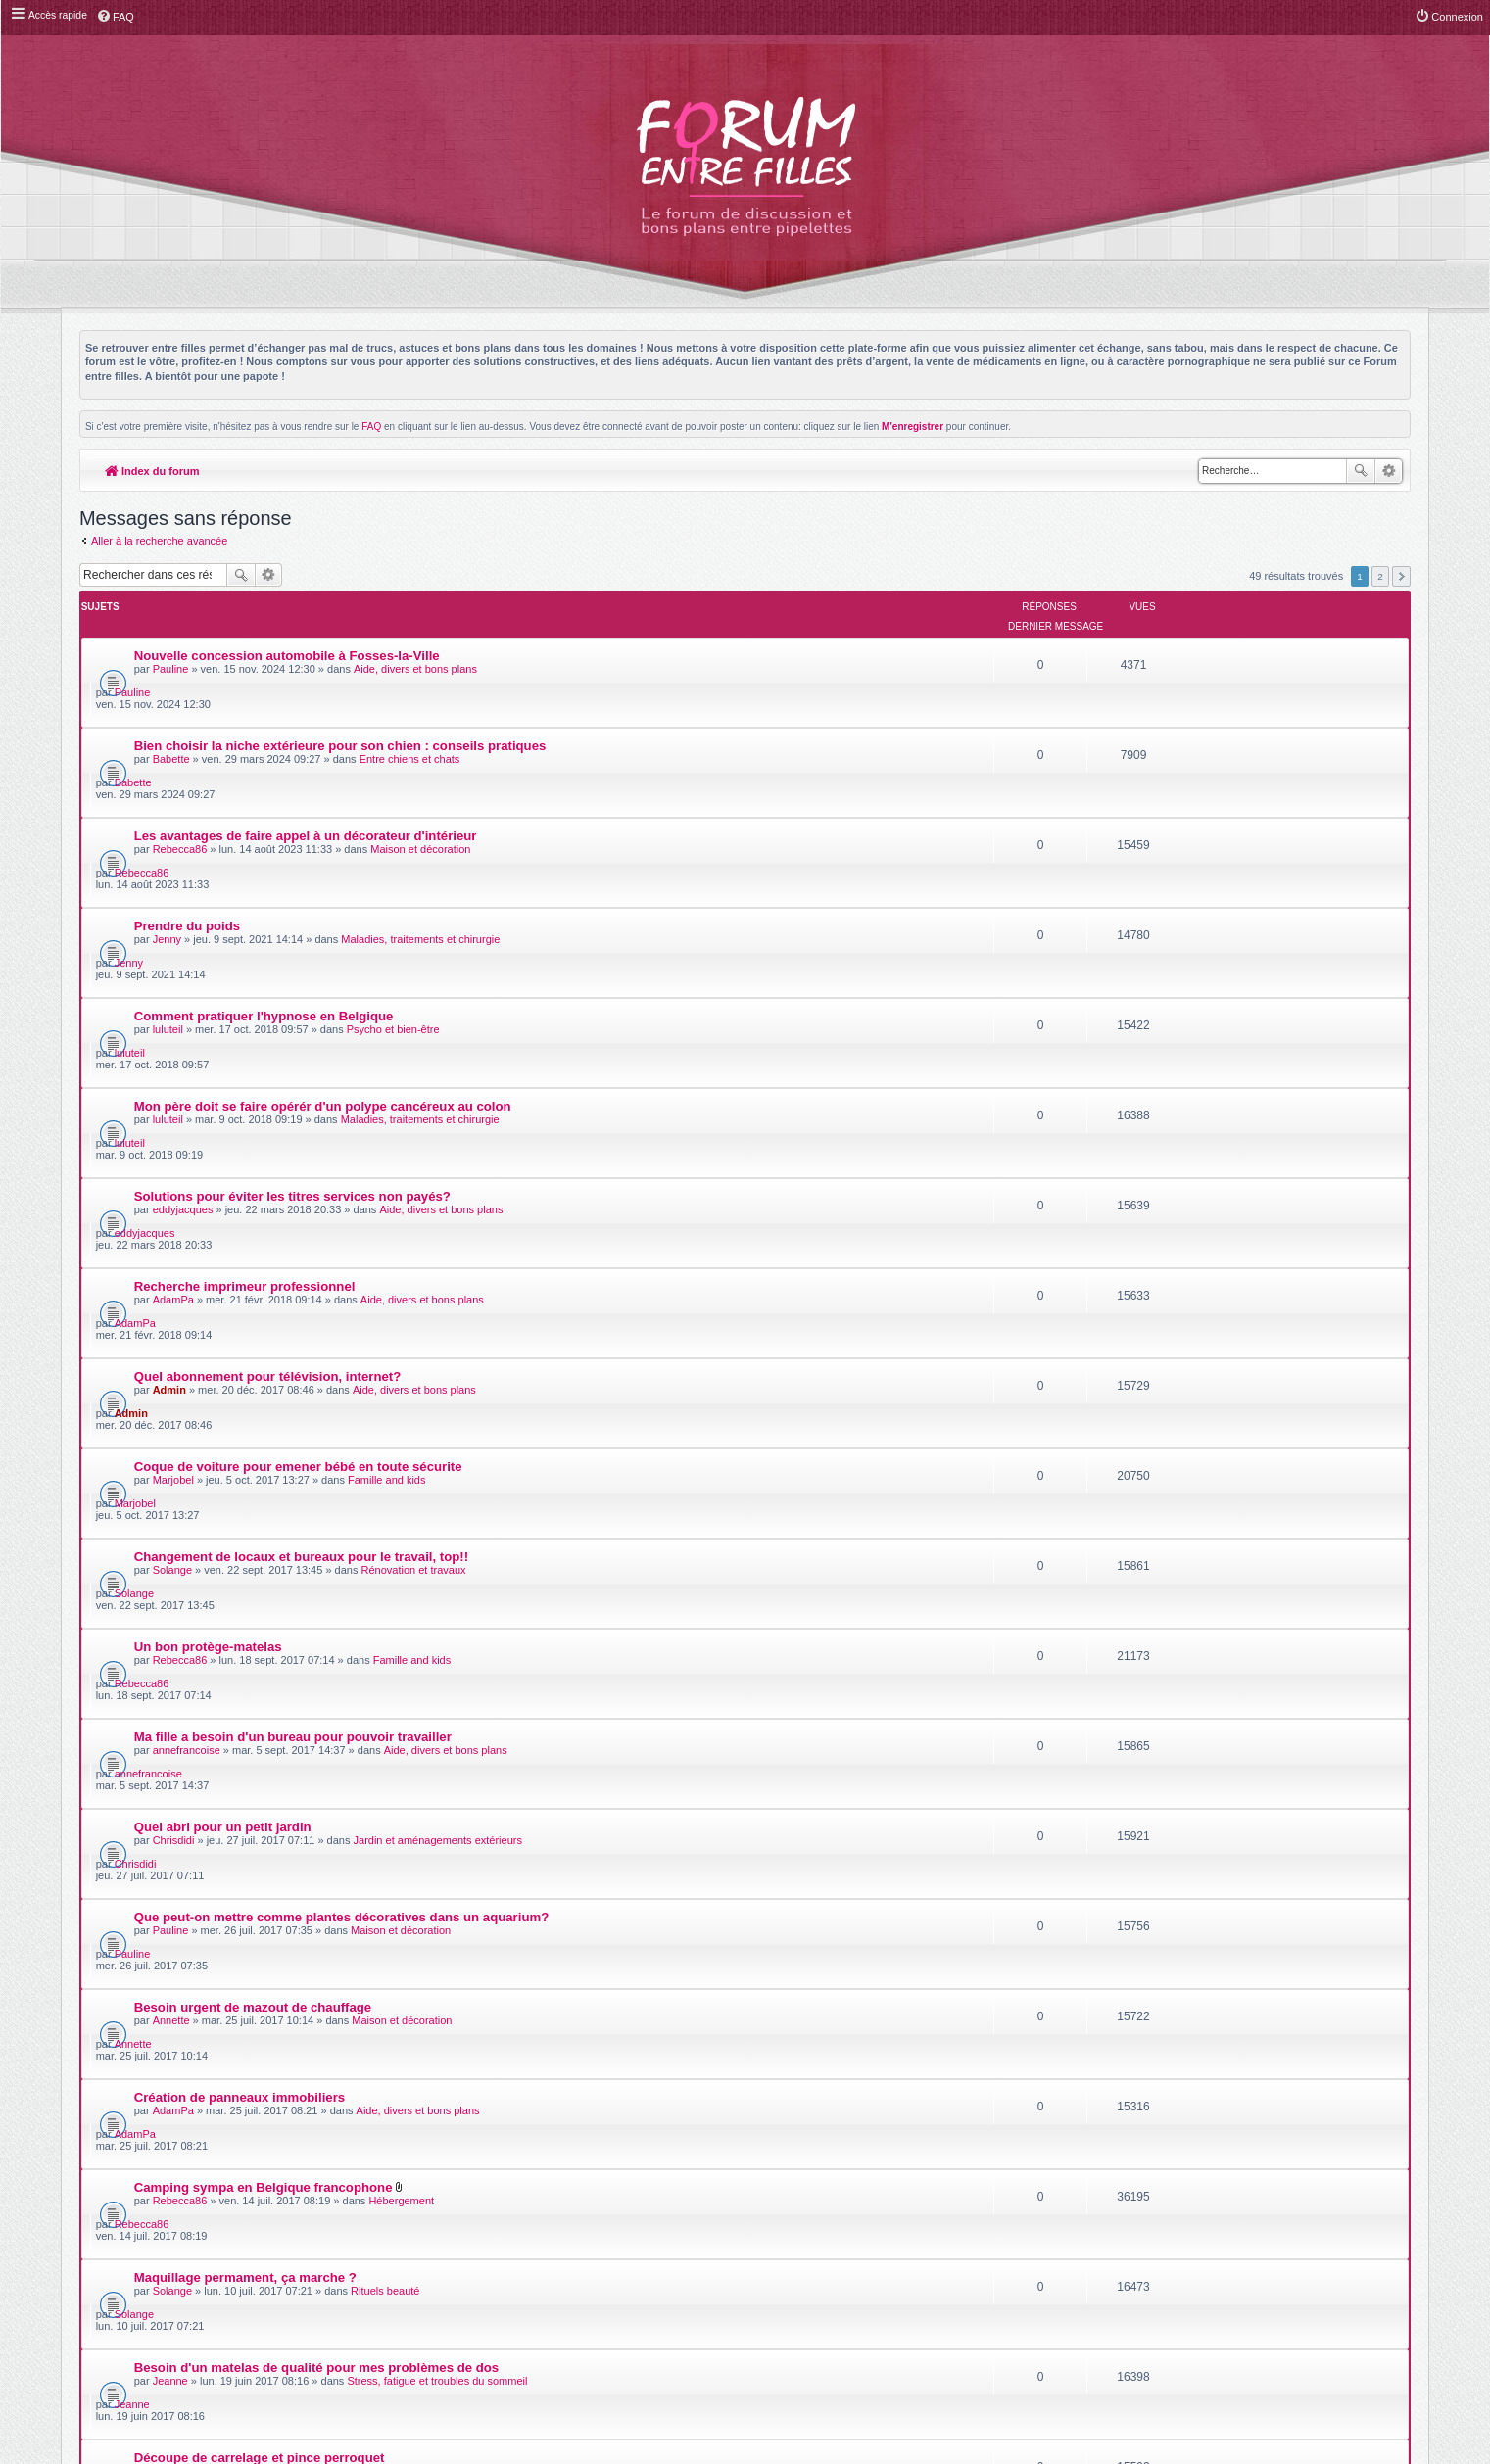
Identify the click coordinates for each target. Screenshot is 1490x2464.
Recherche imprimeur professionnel (245, 1027)
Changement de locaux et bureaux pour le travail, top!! (301, 1195)
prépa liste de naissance (208, 1921)
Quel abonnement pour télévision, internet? (268, 1083)
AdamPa (173, 1041)
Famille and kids (386, 1153)
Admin (169, 1097)
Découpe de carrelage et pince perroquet (259, 1753)
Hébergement (402, 1599)
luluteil (168, 873)
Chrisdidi (174, 1376)
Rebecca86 (180, 762)
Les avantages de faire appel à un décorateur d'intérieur (305, 748)
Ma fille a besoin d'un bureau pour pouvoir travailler (293, 1307)
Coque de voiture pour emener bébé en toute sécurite (298, 1139)
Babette (171, 706)
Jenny (167, 818)
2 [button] (1380, 577)
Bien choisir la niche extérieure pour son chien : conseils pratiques (340, 693)
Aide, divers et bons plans (415, 650)
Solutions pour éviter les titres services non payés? (292, 972)
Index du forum (152, 471)
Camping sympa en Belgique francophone (263, 1586)
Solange (172, 1208)
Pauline (171, 650)
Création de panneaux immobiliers (239, 1530)
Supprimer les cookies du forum (1205, 2251)
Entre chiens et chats (410, 706)
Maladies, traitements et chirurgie (421, 818)
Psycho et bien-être (393, 873)
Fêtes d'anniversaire (388, 1822)
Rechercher (1360, 471)
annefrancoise (186, 1320)
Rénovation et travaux (413, 1208)
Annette (171, 1487)
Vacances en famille (195, 1976)
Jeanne (170, 1711)
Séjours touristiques (400, 1990)
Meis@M (794, 2189)
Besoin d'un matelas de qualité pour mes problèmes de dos (316, 1697)
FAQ (371, 426)
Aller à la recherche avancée (159, 540)
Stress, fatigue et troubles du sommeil (438, 1711)
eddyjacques (183, 985)
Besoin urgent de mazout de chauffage (253, 1474)
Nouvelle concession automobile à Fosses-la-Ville (287, 637)
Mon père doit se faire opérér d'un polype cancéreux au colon (322, 916)
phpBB (700, 2200)
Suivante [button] (1401, 577)
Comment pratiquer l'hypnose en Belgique (264, 860)
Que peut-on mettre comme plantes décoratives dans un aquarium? (342, 1418)
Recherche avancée (1388, 471)
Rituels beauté (385, 1655)
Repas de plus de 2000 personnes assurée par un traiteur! (312, 1809)
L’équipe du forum (1357, 2251)
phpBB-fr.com (770, 2210)
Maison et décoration (421, 762)
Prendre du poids (187, 804)
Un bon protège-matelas (208, 1251)
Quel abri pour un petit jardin (223, 1362)
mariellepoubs (186, 1878)
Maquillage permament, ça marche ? (245, 1642)
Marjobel (173, 1153)
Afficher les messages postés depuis (627, 2028)
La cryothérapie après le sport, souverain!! (265, 1865)
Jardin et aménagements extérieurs (438, 1376)
